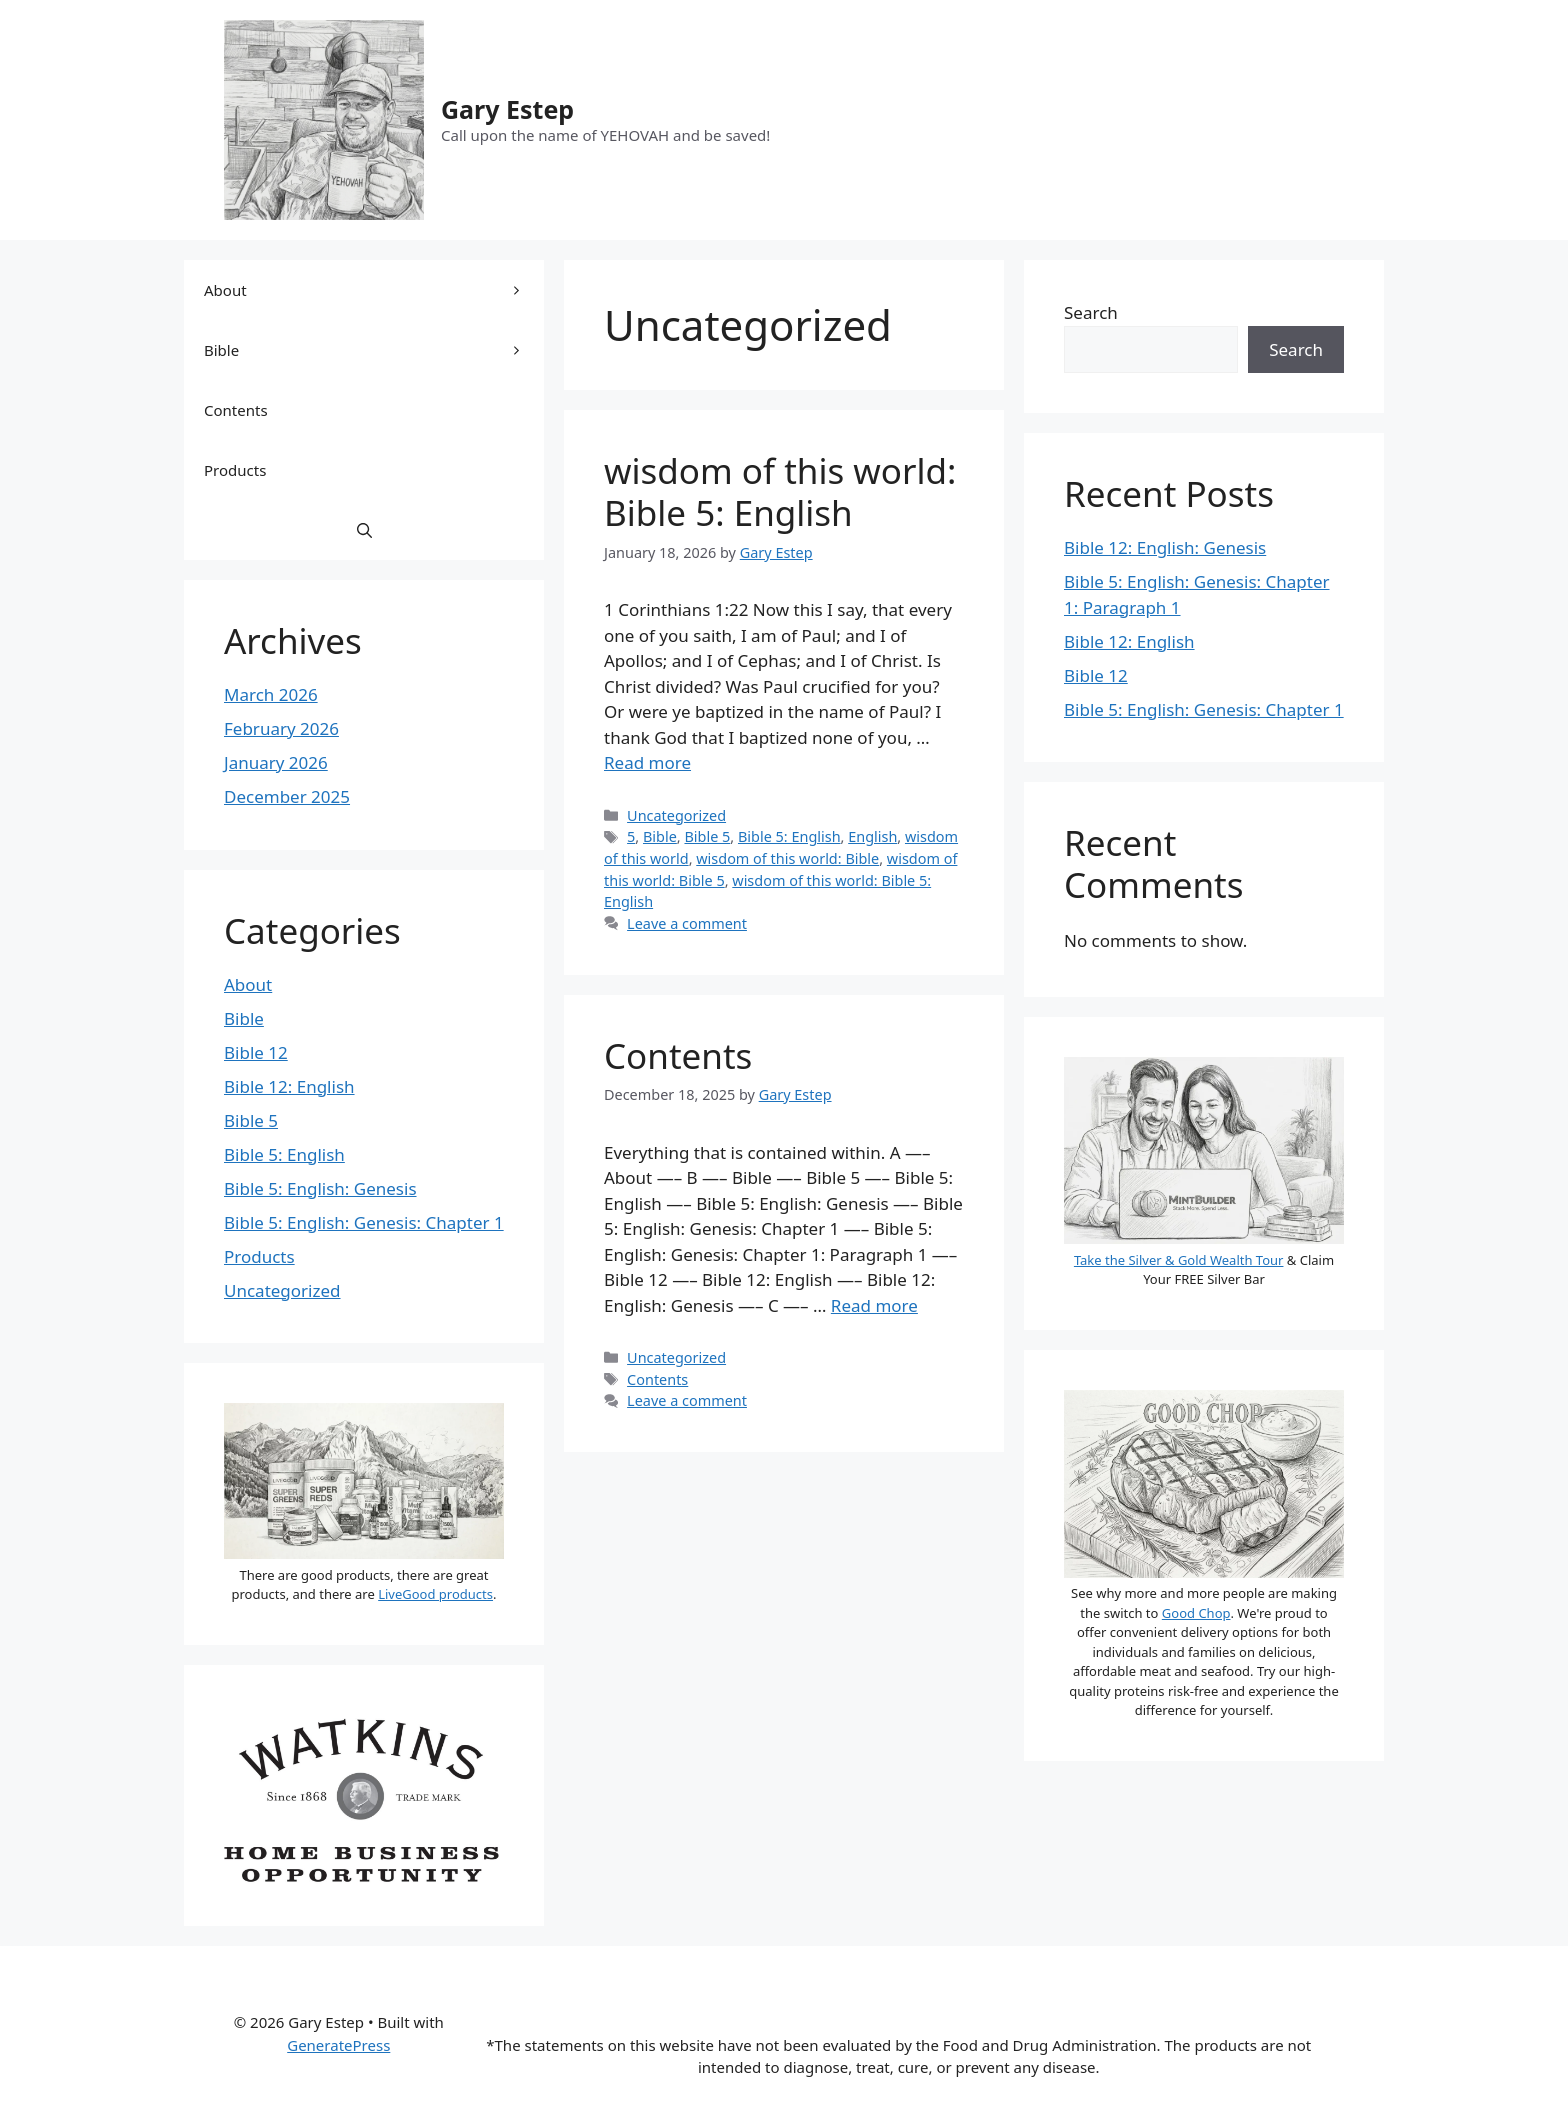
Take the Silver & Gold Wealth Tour (1179, 1260)
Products (235, 470)
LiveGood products (435, 1594)
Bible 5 (707, 836)
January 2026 (276, 762)
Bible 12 (256, 1052)
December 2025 (287, 796)
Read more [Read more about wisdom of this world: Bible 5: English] (647, 762)
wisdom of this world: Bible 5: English (780, 491)
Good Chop (1196, 1613)
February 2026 (281, 728)
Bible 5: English (789, 836)
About (374, 290)
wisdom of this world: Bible (787, 858)
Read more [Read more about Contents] (874, 1305)
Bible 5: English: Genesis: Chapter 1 (364, 1222)
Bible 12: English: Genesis (1165, 547)
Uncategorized (676, 815)
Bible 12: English (289, 1086)
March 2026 (271, 694)
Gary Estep (507, 109)
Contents (678, 1055)
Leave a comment (687, 923)
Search (1091, 312)
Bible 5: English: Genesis (320, 1188)
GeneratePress (338, 2045)
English (872, 836)
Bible (660, 836)
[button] (364, 530)
